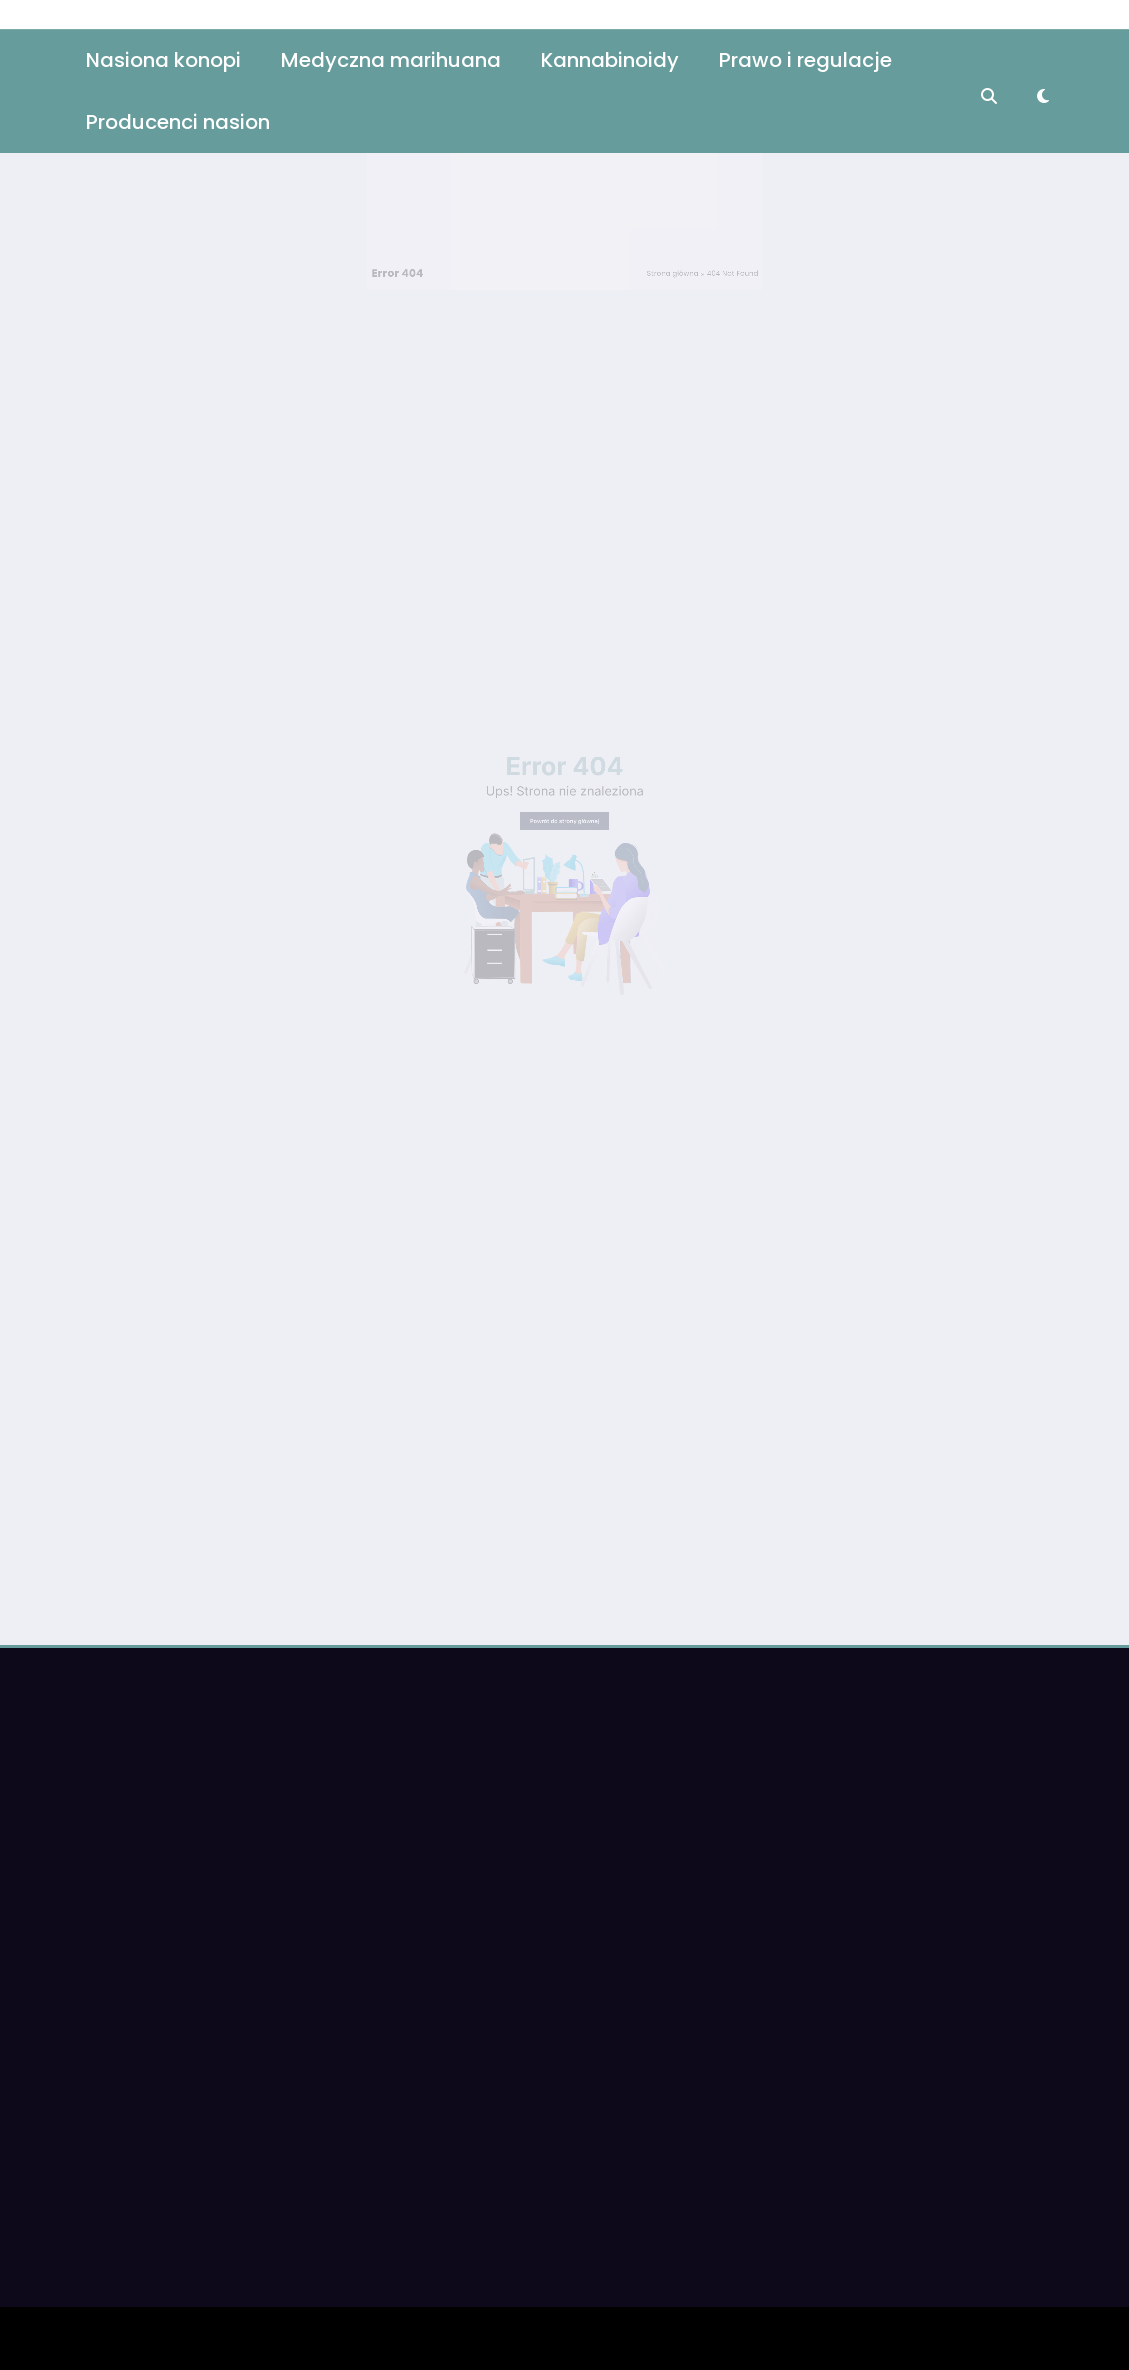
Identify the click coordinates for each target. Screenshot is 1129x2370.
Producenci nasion (178, 87)
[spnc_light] (1043, 62)
